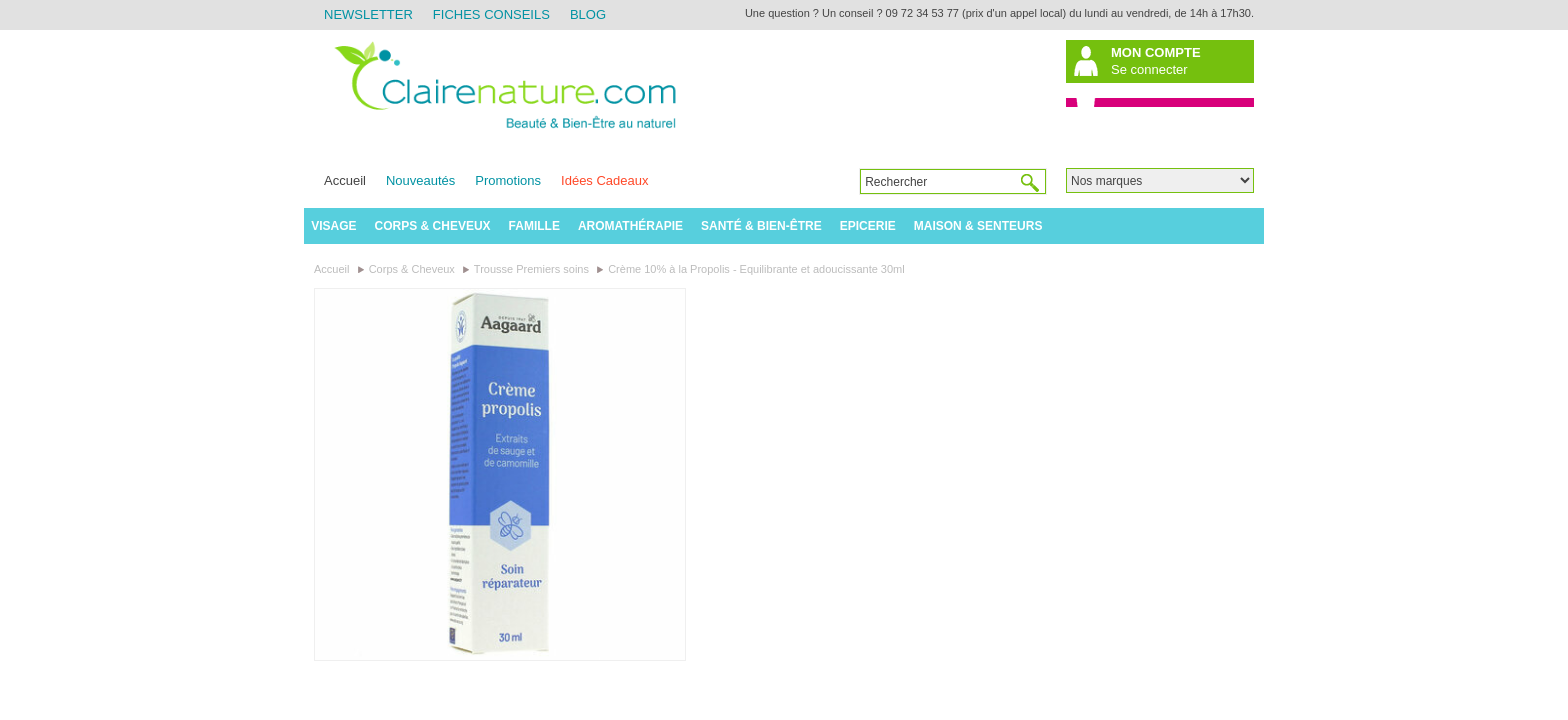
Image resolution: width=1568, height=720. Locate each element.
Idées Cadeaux (604, 180)
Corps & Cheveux (433, 226)
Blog (588, 14)
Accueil (345, 180)
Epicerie (868, 226)
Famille (534, 226)
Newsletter (368, 14)
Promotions (508, 180)
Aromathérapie (630, 226)
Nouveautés (420, 180)
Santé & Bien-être (761, 226)
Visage (333, 226)
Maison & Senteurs (978, 226)
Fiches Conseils (491, 14)
